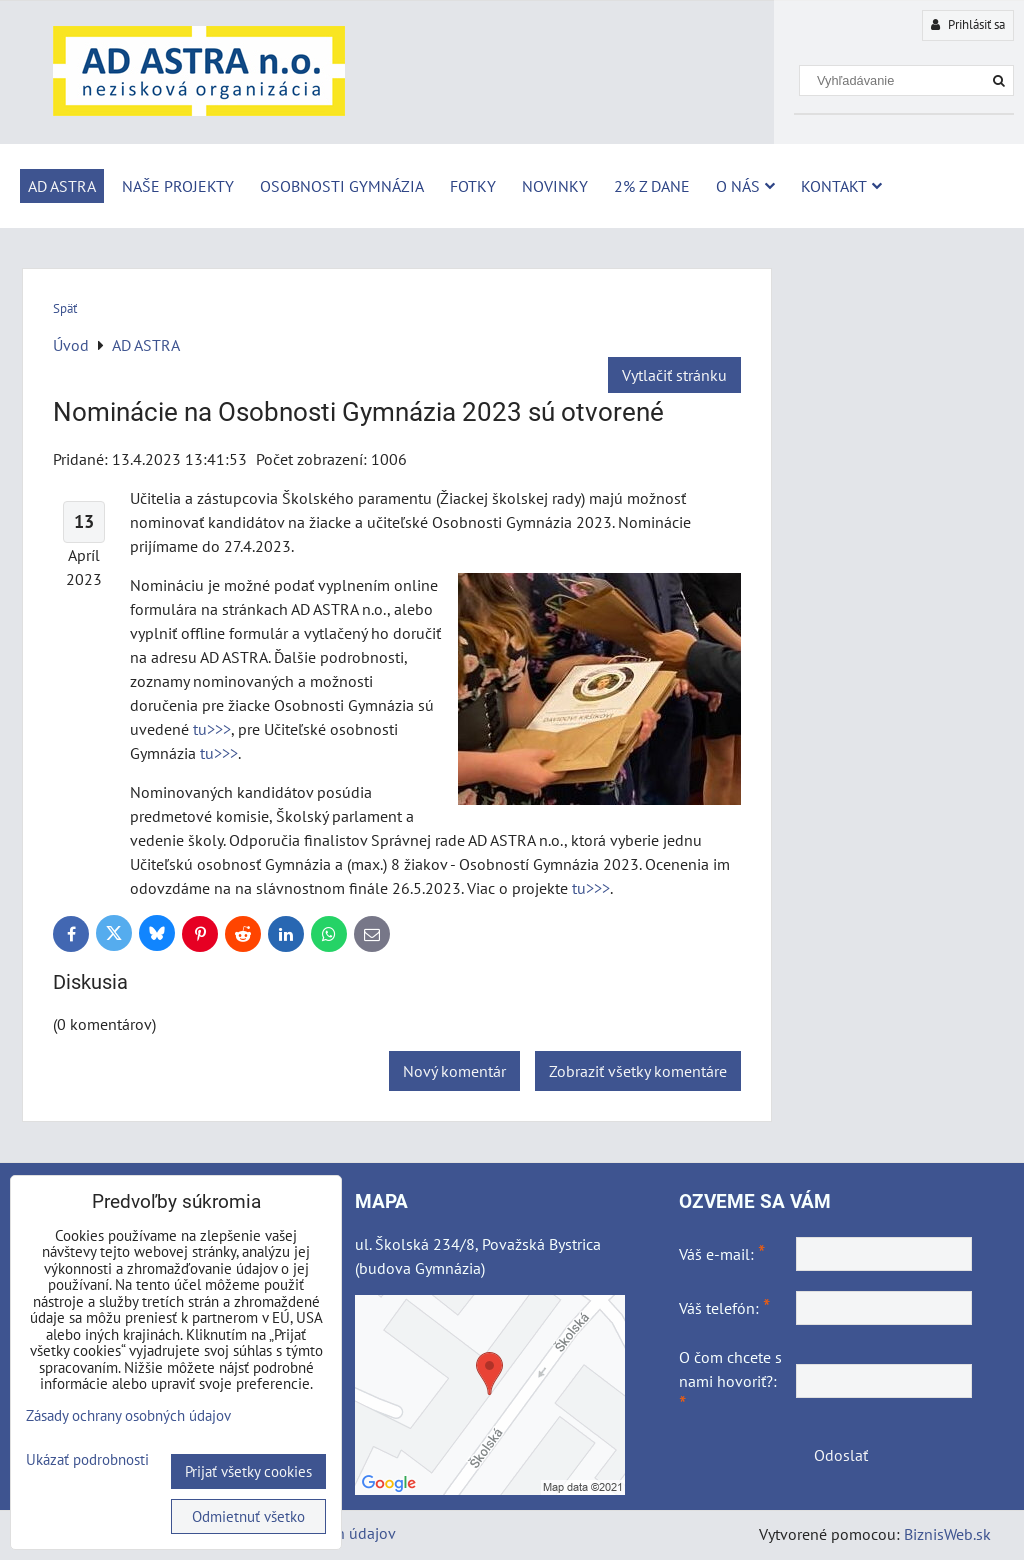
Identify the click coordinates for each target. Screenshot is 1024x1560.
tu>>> (212, 729)
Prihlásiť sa (968, 24)
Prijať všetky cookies (248, 1471)
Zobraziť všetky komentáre (638, 1071)
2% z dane (652, 186)
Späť (65, 308)
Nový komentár (454, 1071)
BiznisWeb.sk (947, 1534)
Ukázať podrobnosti (87, 1460)
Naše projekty (178, 186)
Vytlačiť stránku (674, 375)
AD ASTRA (62, 186)
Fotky (473, 186)
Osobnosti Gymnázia (342, 186)
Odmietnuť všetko (248, 1516)
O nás (745, 186)
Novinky (555, 186)
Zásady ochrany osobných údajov (128, 1415)
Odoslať (841, 1455)
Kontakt (841, 186)
